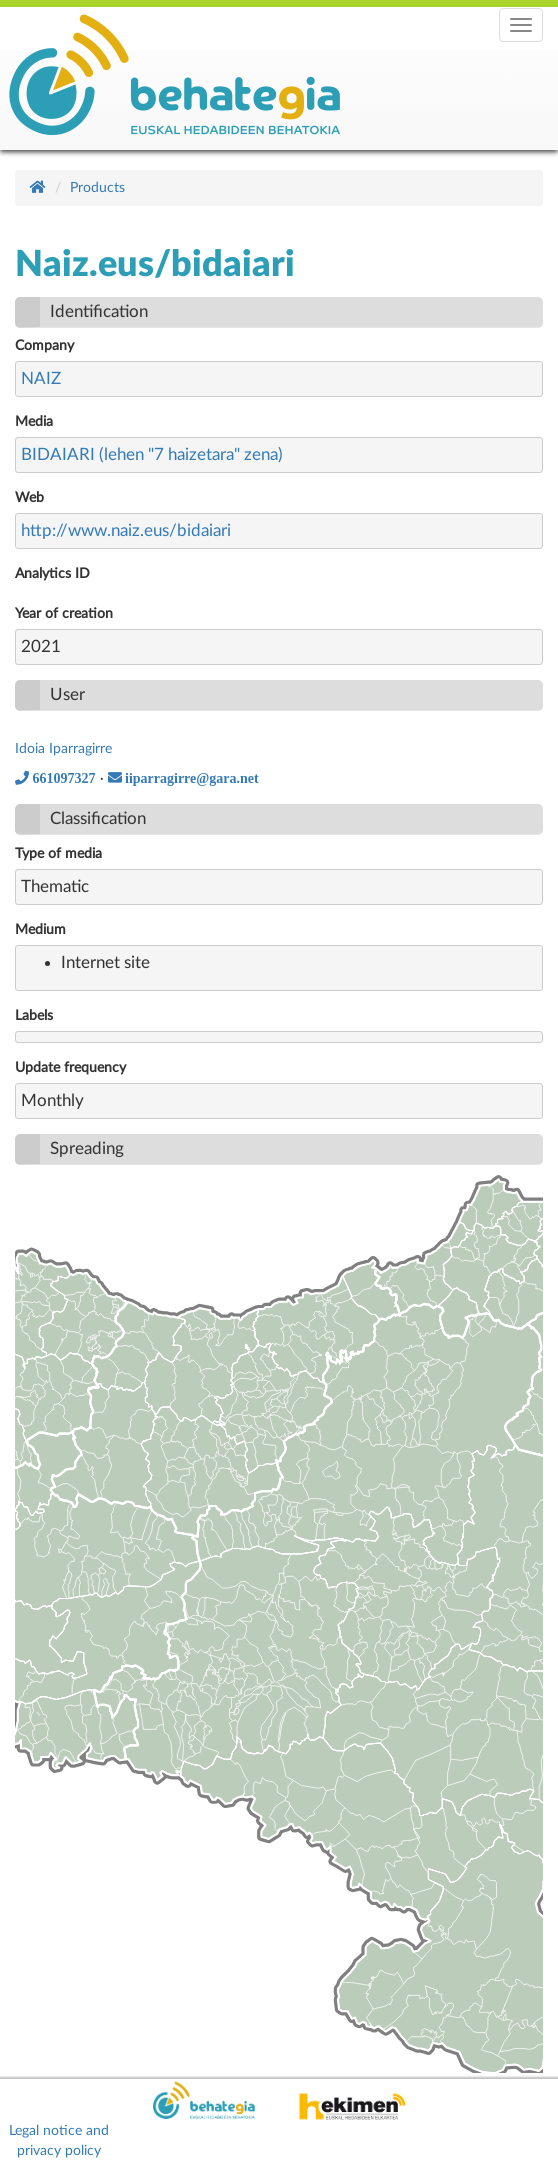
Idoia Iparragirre (63, 749)
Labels (34, 1016)
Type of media (58, 854)
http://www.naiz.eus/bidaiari (126, 530)
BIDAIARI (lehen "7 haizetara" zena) (152, 454)
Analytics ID (52, 574)
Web (29, 498)
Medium (40, 930)
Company (44, 346)
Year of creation (64, 614)
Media (34, 422)
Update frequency (70, 1068)
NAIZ (41, 378)
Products (97, 188)
